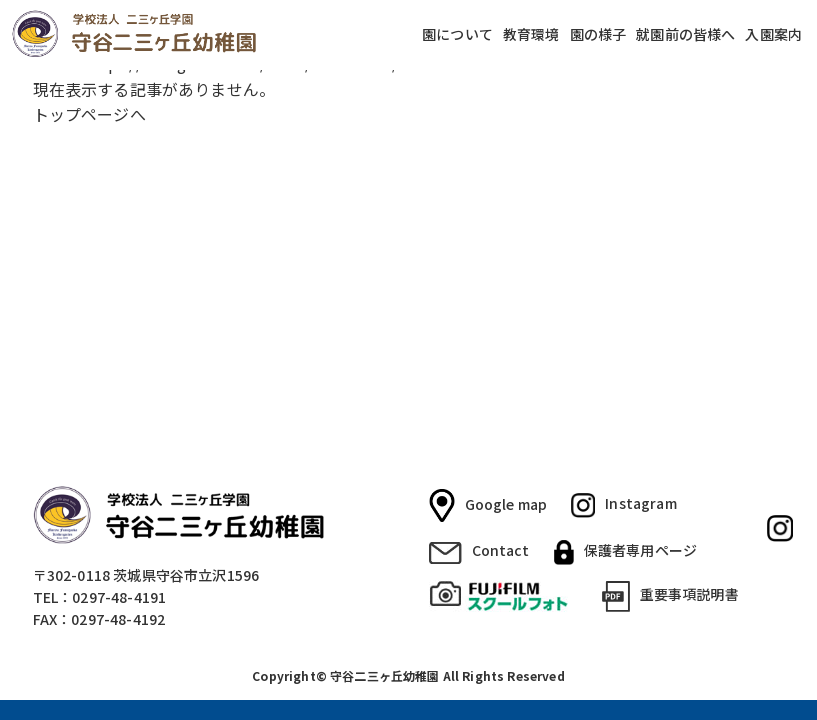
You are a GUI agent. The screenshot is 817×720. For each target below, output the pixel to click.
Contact (479, 551)
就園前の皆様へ (685, 34)
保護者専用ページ (625, 552)
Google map (488, 506)
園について (457, 34)
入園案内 (773, 34)
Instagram (623, 505)
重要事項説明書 (670, 596)
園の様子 (598, 34)
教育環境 (531, 34)
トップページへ (89, 114)
